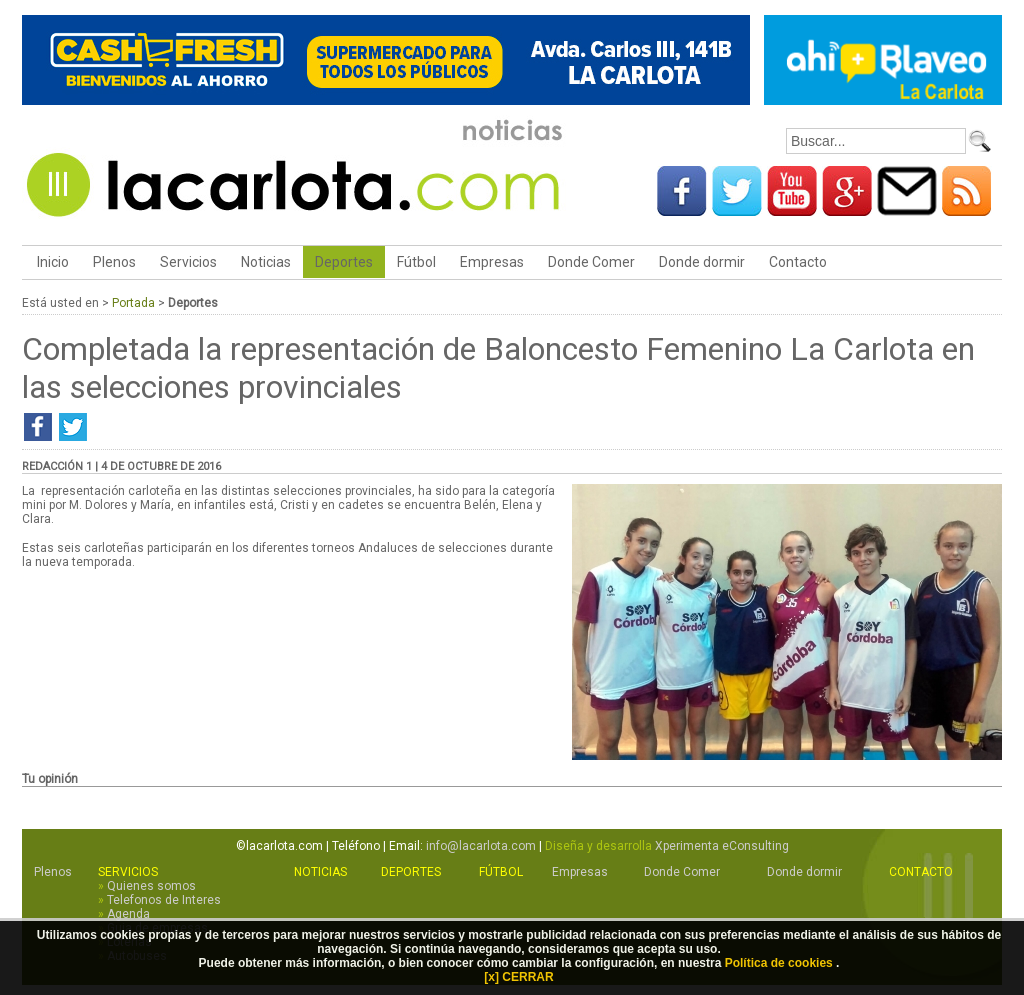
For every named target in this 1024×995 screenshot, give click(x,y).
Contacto (798, 262)
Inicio (51, 262)
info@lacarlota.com (481, 846)
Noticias (266, 262)
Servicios (188, 262)
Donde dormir (702, 262)
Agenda (128, 914)
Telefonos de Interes (164, 900)
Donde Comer (591, 262)
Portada (133, 303)
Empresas (492, 262)
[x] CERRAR (518, 977)
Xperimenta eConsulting (722, 846)
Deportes (344, 262)
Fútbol (416, 262)
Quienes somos (151, 886)
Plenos (114, 262)
